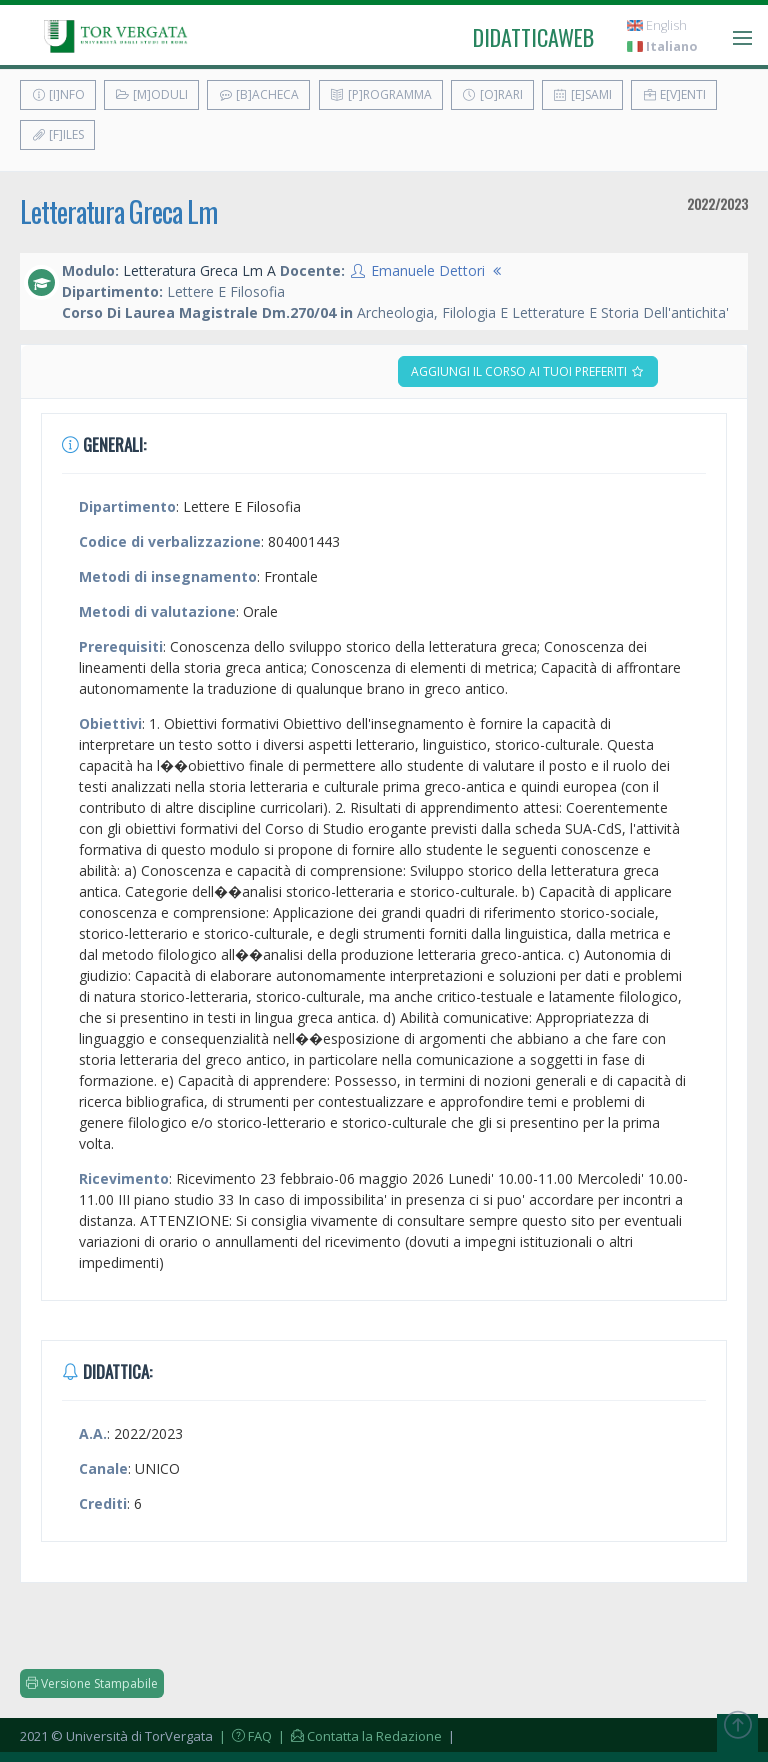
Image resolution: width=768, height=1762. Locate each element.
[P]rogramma (381, 94)
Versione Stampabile (92, 1683)
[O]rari (492, 94)
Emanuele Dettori (428, 270)
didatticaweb (533, 37)
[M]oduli (151, 94)
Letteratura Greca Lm (118, 211)
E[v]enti (674, 94)
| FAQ (244, 1736)
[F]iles (57, 134)
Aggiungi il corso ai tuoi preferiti (528, 371)
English (657, 25)
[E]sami (582, 94)
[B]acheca (258, 94)
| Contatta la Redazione (358, 1736)
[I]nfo (58, 94)
